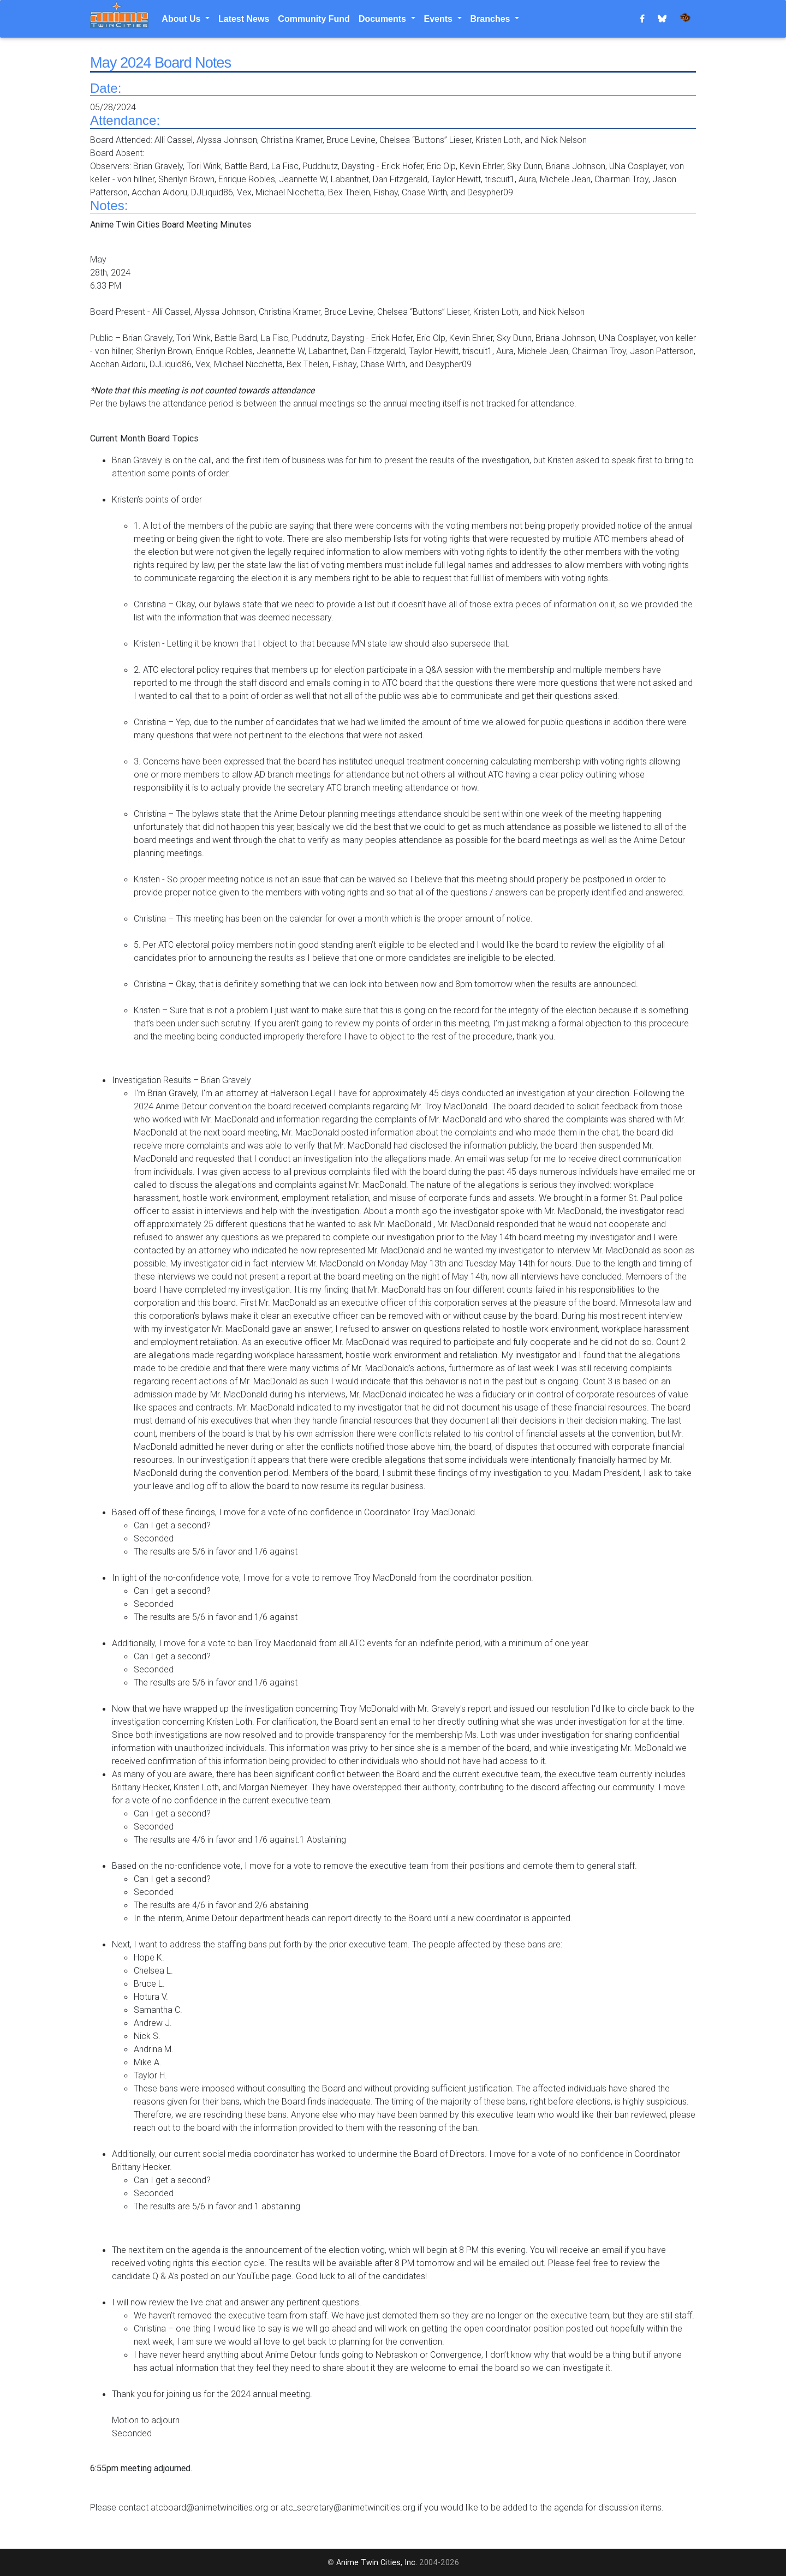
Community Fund (314, 18)
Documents (384, 18)
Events (439, 18)
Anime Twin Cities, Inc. (376, 2562)
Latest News (243, 18)
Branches (492, 18)
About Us (182, 18)
